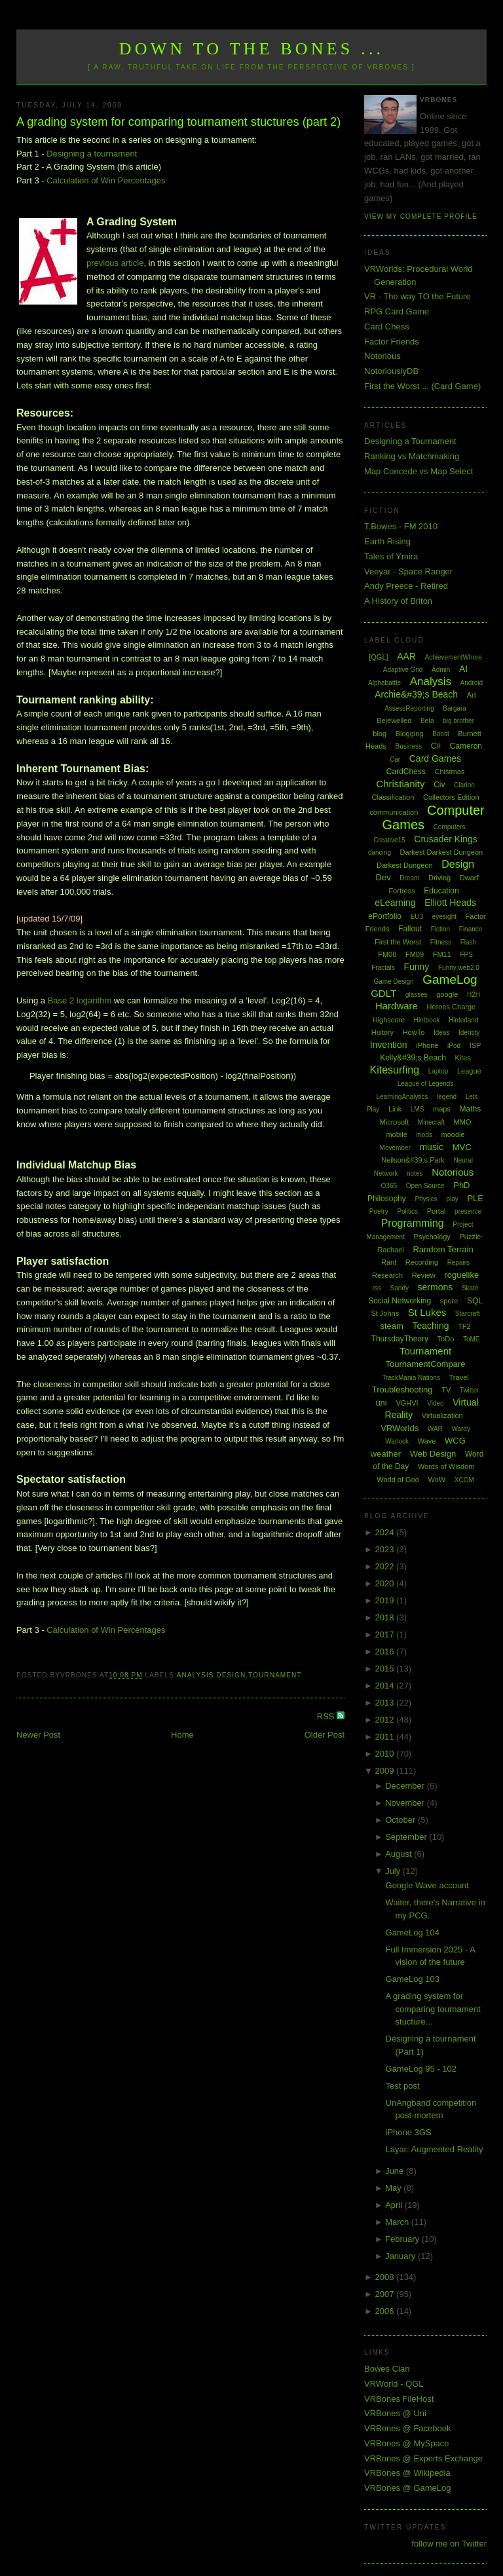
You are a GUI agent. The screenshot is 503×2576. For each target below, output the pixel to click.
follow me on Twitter (449, 2543)
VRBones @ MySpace (406, 2443)
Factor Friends (391, 341)
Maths (470, 1108)
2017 (386, 1634)
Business (408, 746)
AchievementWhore (453, 657)
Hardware (396, 1005)
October (401, 1820)
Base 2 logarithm (80, 1000)
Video (435, 1403)
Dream (409, 878)
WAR (435, 1428)
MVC (462, 1147)
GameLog (449, 979)
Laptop (438, 1071)
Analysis (195, 1675)
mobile (396, 1134)
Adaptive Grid (403, 669)
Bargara (454, 708)
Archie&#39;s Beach (416, 694)
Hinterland (464, 1020)
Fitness (440, 942)
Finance (471, 929)
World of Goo (398, 1480)
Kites (462, 1058)
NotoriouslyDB (391, 371)
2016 (386, 1651)
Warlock (397, 1441)
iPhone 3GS (409, 2132)
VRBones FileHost (399, 2399)
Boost (440, 733)
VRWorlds (400, 1428)
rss (377, 1288)
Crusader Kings (445, 839)
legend (446, 1096)
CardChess (406, 771)
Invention (388, 1044)
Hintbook (426, 1020)
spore (449, 1301)
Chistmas (449, 771)
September (407, 1837)
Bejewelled (394, 720)
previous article (114, 263)
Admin (441, 669)
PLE (475, 1198)
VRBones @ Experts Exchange (423, 2458)
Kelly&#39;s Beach (413, 1057)
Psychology (432, 1237)
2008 (386, 2277)
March (398, 2222)
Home (182, 1735)
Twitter (469, 1390)
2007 (386, 2294)
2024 (386, 1532)
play (452, 1199)
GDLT (383, 993)
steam (391, 1326)
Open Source (425, 1185)
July (394, 1871)
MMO (463, 1122)
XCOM (464, 1480)
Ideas (441, 1032)
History (382, 1032)
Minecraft (431, 1122)
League (469, 1071)
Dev (383, 877)
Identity (468, 1032)
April (395, 2205)
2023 (386, 1549)
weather (386, 1454)
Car (395, 759)
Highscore (389, 1020)
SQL (475, 1300)
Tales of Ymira (391, 556)
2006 (386, 2311)
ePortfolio (384, 916)
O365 (389, 1185)
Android (471, 682)
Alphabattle (384, 682)
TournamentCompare (425, 1364)
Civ (439, 784)
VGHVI (407, 1403)
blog (379, 733)
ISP (475, 1045)
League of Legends (426, 1083)
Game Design (393, 981)
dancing (379, 852)
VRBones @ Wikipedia (407, 2473)
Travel (459, 1377)
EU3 (417, 916)
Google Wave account (427, 1885)
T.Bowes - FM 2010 (401, 526)
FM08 (387, 954)
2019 (386, 1600)
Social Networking (399, 1300)
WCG (455, 1441)
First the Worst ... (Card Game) (422, 386)
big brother (458, 720)
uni (380, 1403)
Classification (393, 797)
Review (424, 1275)
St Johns (385, 1313)
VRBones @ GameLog (407, 2488)
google (447, 994)
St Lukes (427, 1312)
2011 (386, 1737)
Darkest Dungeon (405, 865)
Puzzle (470, 1237)
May (394, 2188)
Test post (403, 2086)
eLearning (395, 902)
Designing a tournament (92, 154)
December (406, 1786)
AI (463, 668)
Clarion (464, 785)
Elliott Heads (450, 902)
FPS (466, 954)
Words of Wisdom (446, 1466)
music (431, 1147)
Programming (412, 1223)
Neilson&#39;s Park (413, 1160)
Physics (426, 1199)
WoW (437, 1480)
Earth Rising (387, 541)
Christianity (400, 783)
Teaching (430, 1325)
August (399, 1854)
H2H (473, 994)
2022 (386, 1566)
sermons (435, 1287)
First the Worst (398, 942)
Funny (416, 966)
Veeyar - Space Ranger (408, 571)
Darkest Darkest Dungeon (441, 852)
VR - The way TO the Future (417, 296)
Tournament (274, 1675)
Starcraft (467, 1313)
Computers (450, 827)
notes (414, 1173)
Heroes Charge (451, 1007)
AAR (406, 656)
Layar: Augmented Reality (434, 2149)
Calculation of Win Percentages (106, 180)
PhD (461, 1185)
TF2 (464, 1326)
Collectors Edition (451, 797)
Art (471, 695)
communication (393, 812)
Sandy (399, 1288)
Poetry (378, 1211)
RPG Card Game (396, 311)
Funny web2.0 (458, 967)
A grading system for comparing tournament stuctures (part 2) (178, 121)
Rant (388, 1262)
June (395, 2171)
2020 (386, 1583)
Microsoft (394, 1122)
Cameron (466, 746)
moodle (453, 1134)
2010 (386, 1754)
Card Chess (386, 326)
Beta (427, 720)
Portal (436, 1211)
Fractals (383, 967)
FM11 (442, 954)
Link (394, 1109)
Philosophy (386, 1198)
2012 (386, 1720)
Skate (470, 1288)
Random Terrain (443, 1249)
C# (436, 746)
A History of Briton (398, 601)
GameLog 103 (412, 1979)
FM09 (414, 954)
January (401, 2256)
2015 (386, 1668)
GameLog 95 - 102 (421, 2069)
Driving (439, 878)
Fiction (440, 929)
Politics (407, 1211)
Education (441, 890)
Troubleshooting (402, 1389)
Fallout (410, 928)
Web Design (433, 1454)
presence (468, 1211)
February (403, 2239)
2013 (386, 1703)
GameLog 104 (412, 1932)
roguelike (461, 1275)
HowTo (414, 1032)
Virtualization (442, 1415)
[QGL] (378, 657)
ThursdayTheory (399, 1338)
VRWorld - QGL (394, 2384)
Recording (421, 1262)
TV (446, 1390)
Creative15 (389, 840)
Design (231, 1675)
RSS (327, 1716)
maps (442, 1109)
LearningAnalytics (402, 1096)
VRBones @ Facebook (407, 2428)
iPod (453, 1045)
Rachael (390, 1250)
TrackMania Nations (411, 1377)
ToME (471, 1339)
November (406, 1803)
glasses (416, 994)
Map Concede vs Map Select (418, 471)
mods (424, 1134)
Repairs (458, 1262)
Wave (427, 1441)
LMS (417, 1109)
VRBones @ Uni (395, 2413)
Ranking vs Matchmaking (411, 456)
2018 (386, 1617)
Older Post (325, 1735)
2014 (386, 1685)
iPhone (427, 1045)
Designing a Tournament (410, 441)
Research (387, 1275)
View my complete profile (420, 216)
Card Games (435, 758)
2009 (386, 1771)
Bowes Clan (386, 2369)
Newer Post (38, 1735)
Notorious (382, 356)
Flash (468, 942)
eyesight (444, 916)
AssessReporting (409, 708)
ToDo (446, 1339)
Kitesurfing (394, 1069)
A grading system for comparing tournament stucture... (433, 2008)
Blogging (410, 733)
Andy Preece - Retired (406, 586)
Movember (395, 1147)
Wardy (460, 1428)
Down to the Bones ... (251, 48)
